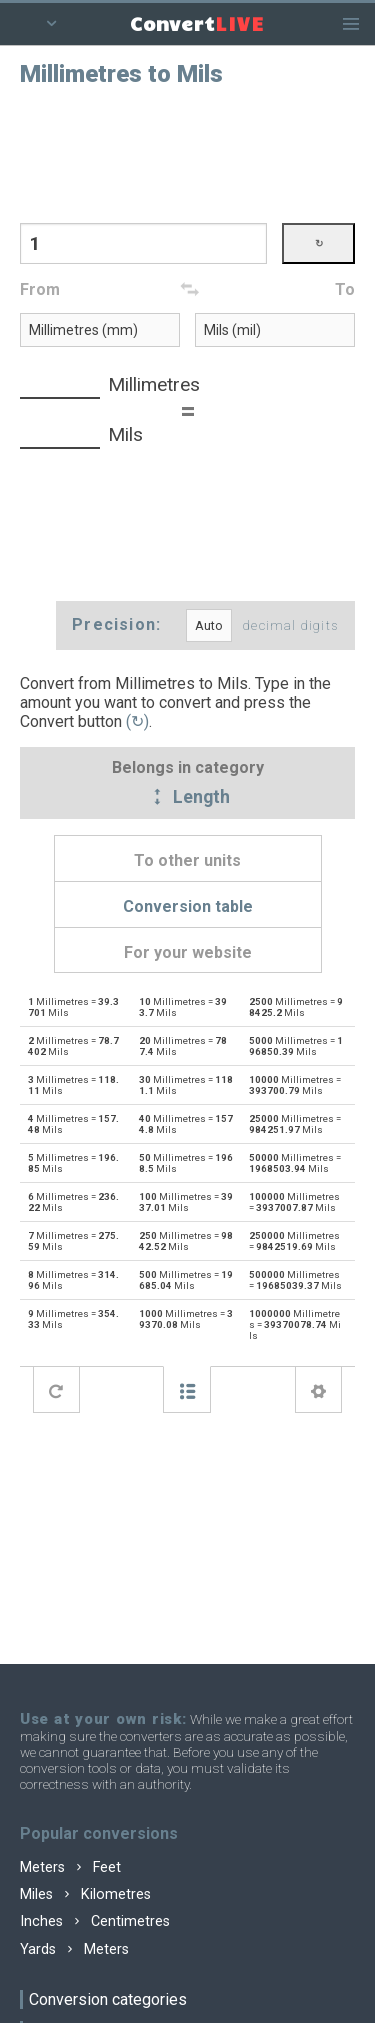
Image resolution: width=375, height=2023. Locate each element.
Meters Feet (70, 1867)
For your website (188, 952)
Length (188, 798)
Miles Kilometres (85, 1894)
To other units (187, 860)
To (345, 289)
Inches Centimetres (95, 1921)
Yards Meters (74, 1949)
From (40, 289)
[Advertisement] (188, 153)
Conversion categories (108, 1999)
